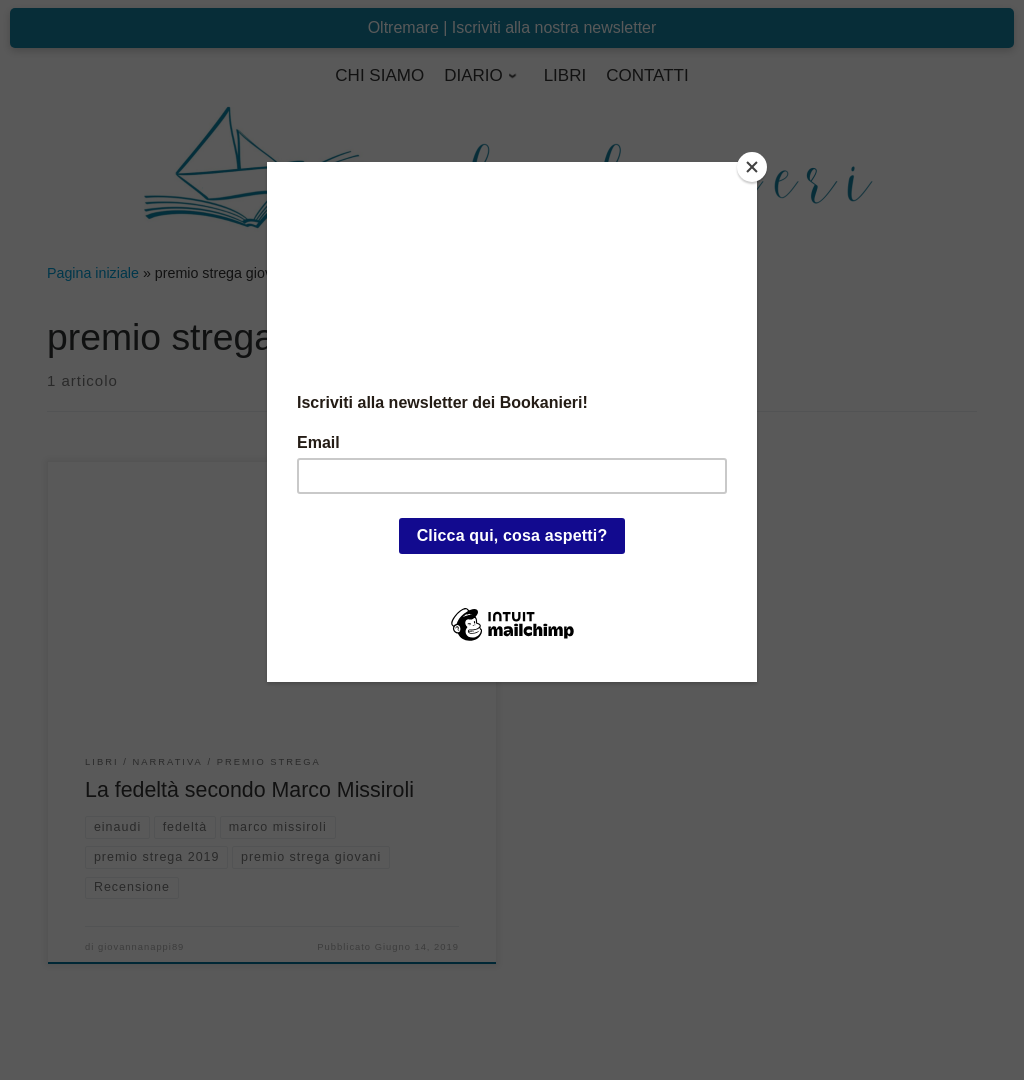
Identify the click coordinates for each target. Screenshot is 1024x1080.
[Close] (752, 167)
